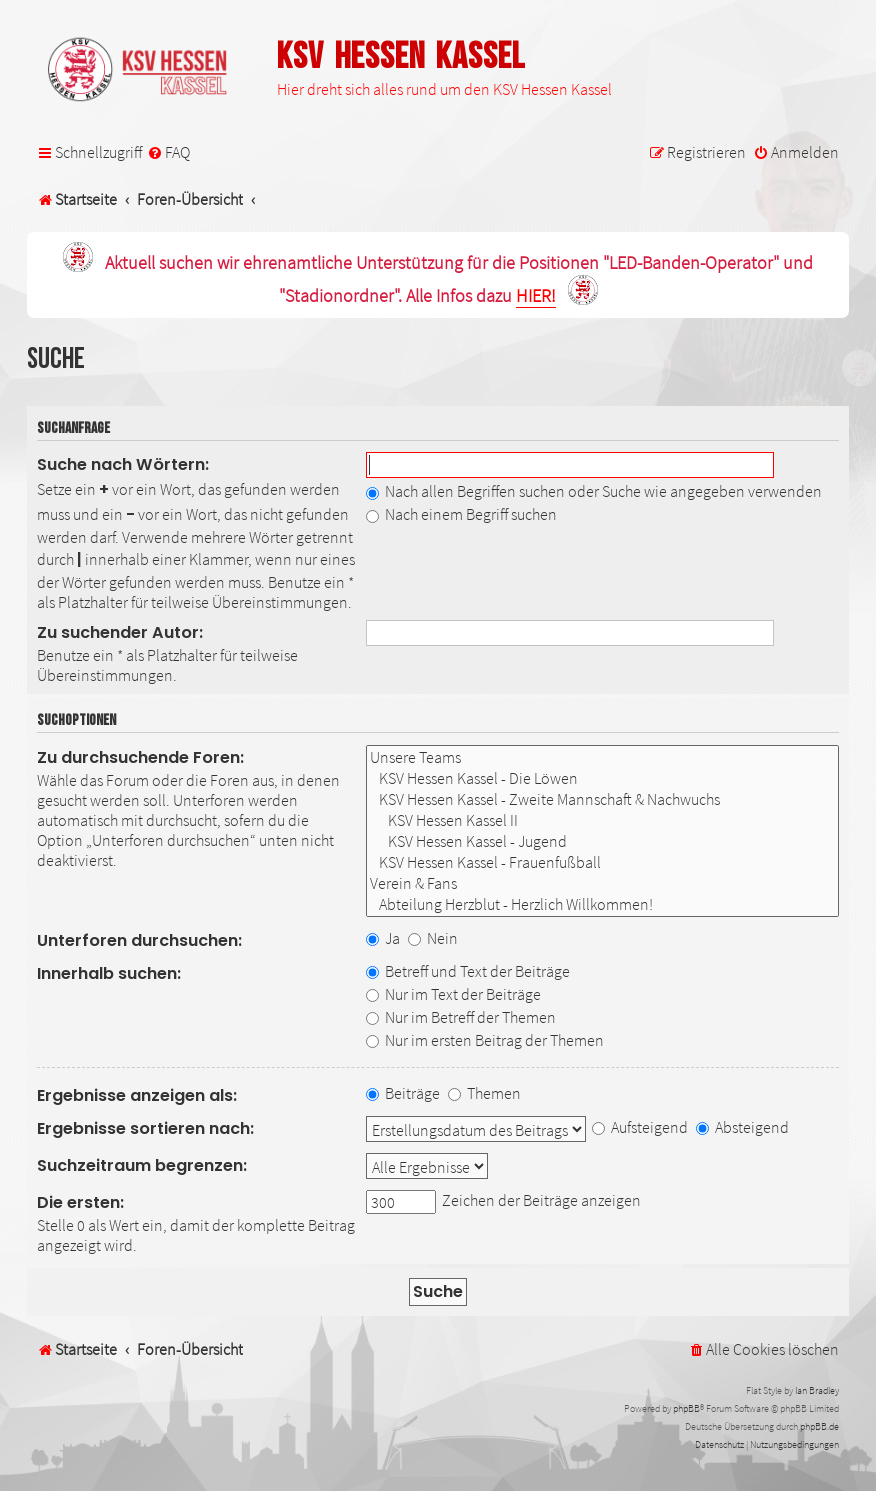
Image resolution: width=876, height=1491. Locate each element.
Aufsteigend (640, 1127)
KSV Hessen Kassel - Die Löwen (602, 778)
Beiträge (403, 1093)
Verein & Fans (602, 883)
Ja (383, 938)
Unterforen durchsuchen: (139, 940)
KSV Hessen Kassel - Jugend (602, 841)
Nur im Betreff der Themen (461, 1017)
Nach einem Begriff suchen (461, 514)
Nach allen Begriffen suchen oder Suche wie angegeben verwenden (594, 491)
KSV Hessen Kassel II (602, 820)
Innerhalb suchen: (109, 973)
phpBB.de (819, 1426)
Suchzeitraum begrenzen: (142, 1165)
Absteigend (742, 1127)
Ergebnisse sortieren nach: (145, 1128)
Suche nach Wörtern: (123, 464)
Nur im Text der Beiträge (453, 994)
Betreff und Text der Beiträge (468, 971)
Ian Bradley (817, 1390)
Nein (433, 938)
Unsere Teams (602, 757)
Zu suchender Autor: (120, 632)
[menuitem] (168, 152)
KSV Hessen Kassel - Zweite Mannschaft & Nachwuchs (602, 799)
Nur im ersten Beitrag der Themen (485, 1040)
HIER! (536, 296)
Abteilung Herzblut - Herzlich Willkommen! (602, 904)
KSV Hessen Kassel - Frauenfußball (602, 862)
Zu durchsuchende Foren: (140, 757)
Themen (484, 1093)
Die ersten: (80, 1202)
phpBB (686, 1408)
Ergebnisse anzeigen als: (137, 1095)
